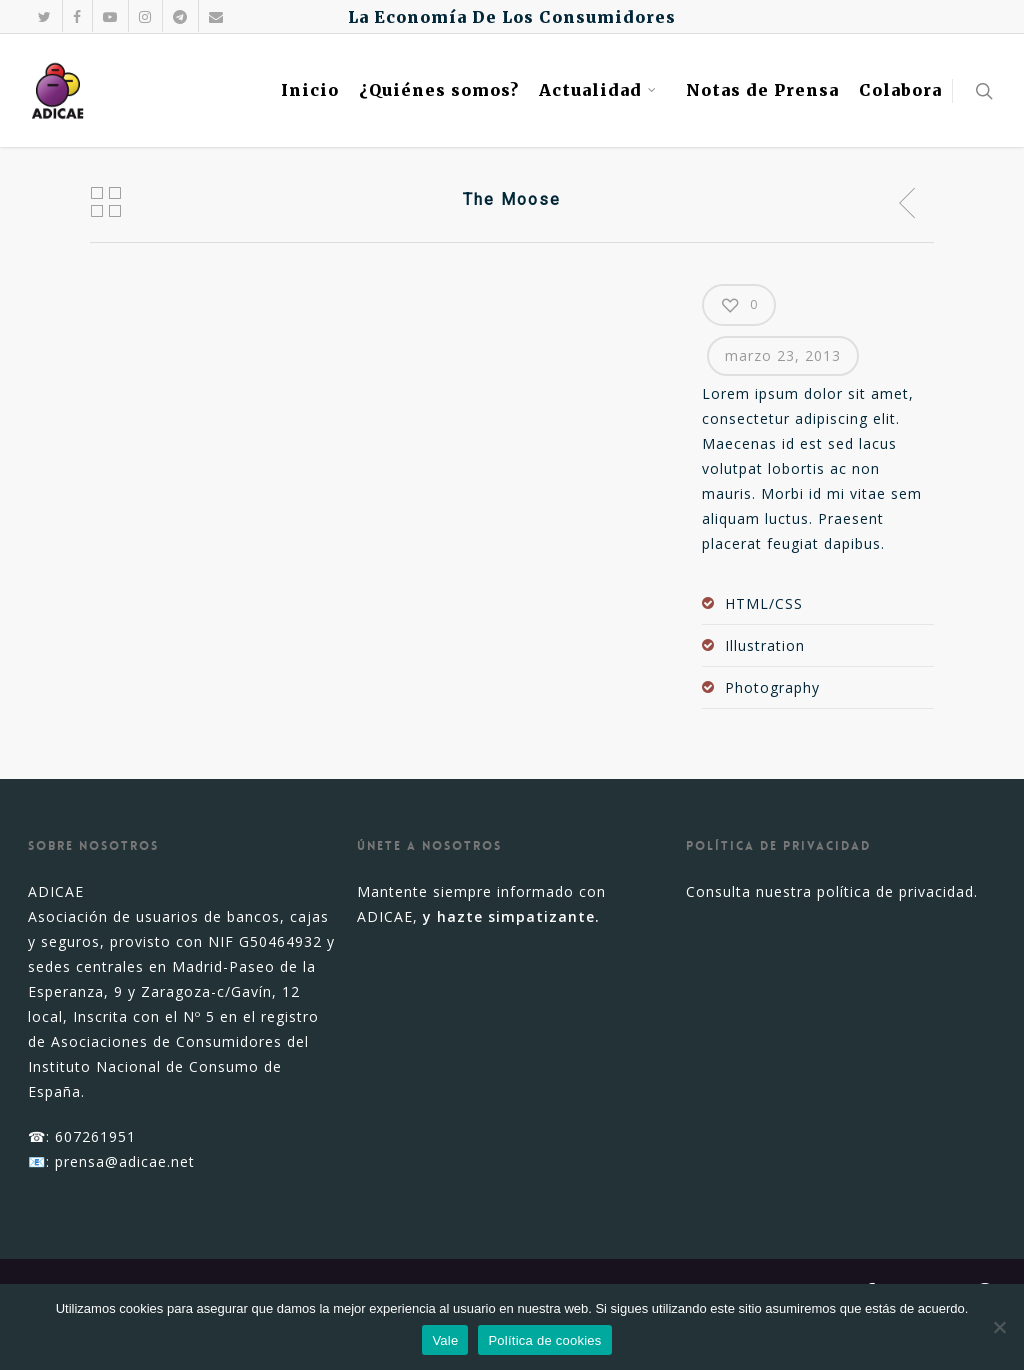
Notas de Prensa (762, 90)
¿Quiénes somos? (439, 90)
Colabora (900, 90)
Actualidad (598, 90)
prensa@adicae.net (125, 1161)
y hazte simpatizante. (511, 916)
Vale (445, 1340)
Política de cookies (544, 1340)
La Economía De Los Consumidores (512, 17)
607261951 (95, 1136)
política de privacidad (895, 891)
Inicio (310, 90)
